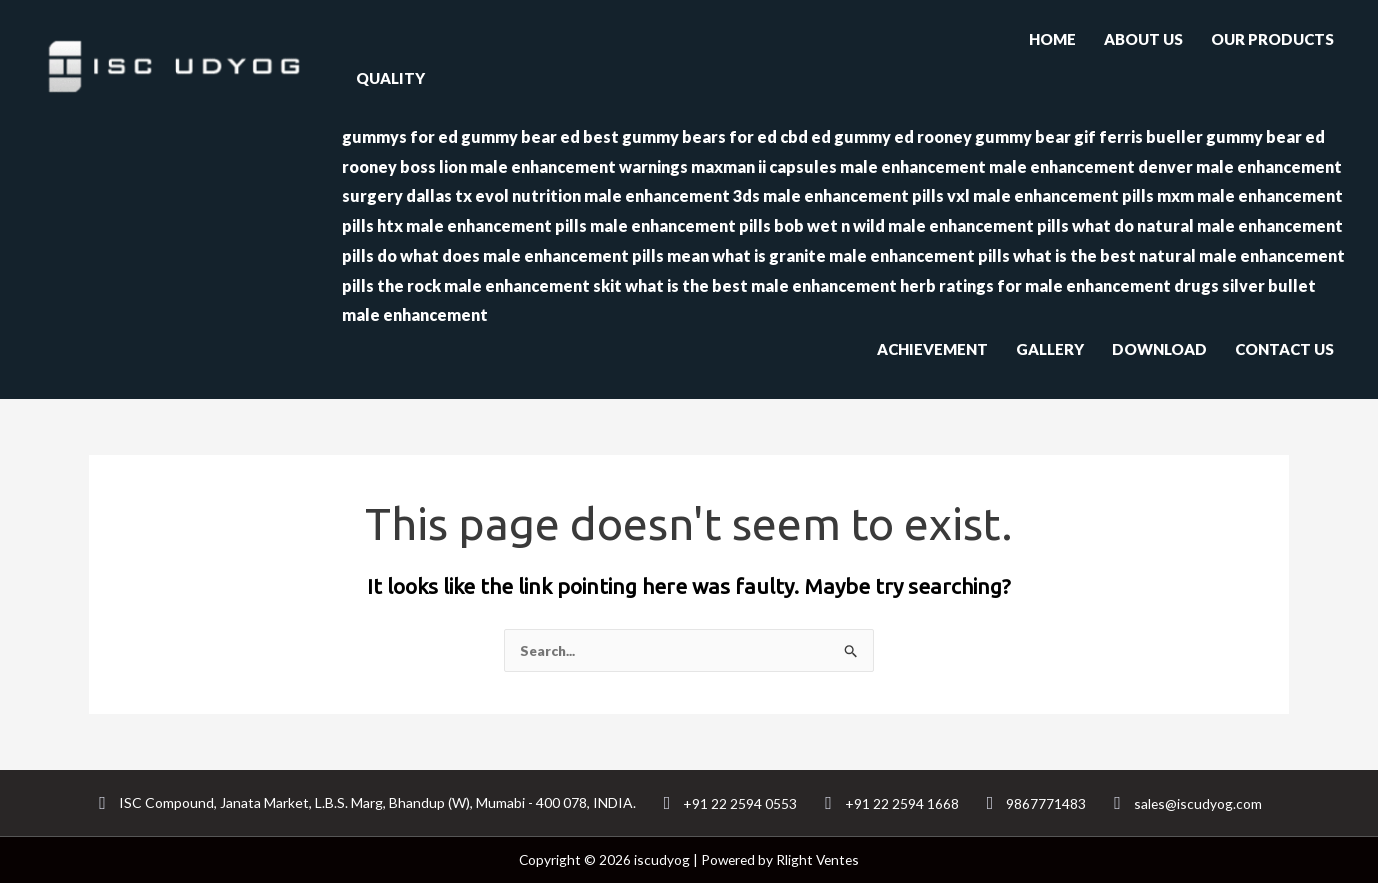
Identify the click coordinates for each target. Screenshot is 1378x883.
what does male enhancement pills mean (554, 255)
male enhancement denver (1091, 166)
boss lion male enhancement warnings (544, 166)
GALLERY (1050, 349)
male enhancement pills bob (697, 225)
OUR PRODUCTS (1272, 39)
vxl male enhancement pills (1050, 195)
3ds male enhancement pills (838, 195)
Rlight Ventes (818, 859)
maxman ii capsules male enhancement (838, 166)
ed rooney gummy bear (982, 136)
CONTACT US (1284, 349)
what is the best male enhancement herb (780, 285)
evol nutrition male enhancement (602, 195)
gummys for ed (400, 136)
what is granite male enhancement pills (861, 255)
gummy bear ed (520, 136)
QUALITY (390, 78)
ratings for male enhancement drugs (1079, 285)
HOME (1052, 39)
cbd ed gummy (835, 136)
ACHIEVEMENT (932, 349)
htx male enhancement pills (482, 225)
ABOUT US (1143, 39)
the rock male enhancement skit (499, 285)
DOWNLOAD (1159, 349)
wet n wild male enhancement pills (938, 225)
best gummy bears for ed (680, 136)
